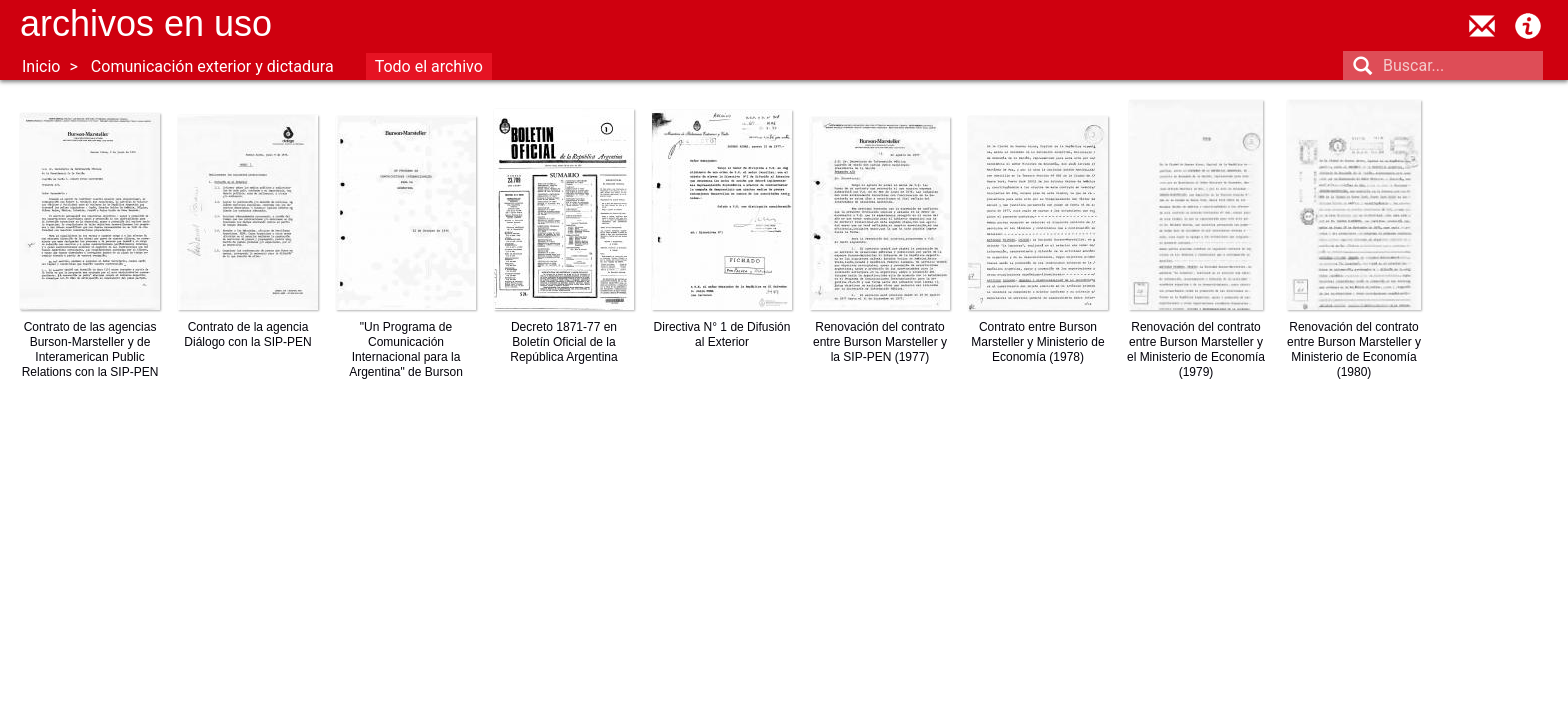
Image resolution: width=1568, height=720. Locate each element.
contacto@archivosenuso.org (1482, 26)
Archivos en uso (146, 23)
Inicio (41, 66)
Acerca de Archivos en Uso (1528, 26)
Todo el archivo (429, 66)
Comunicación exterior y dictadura (212, 66)
